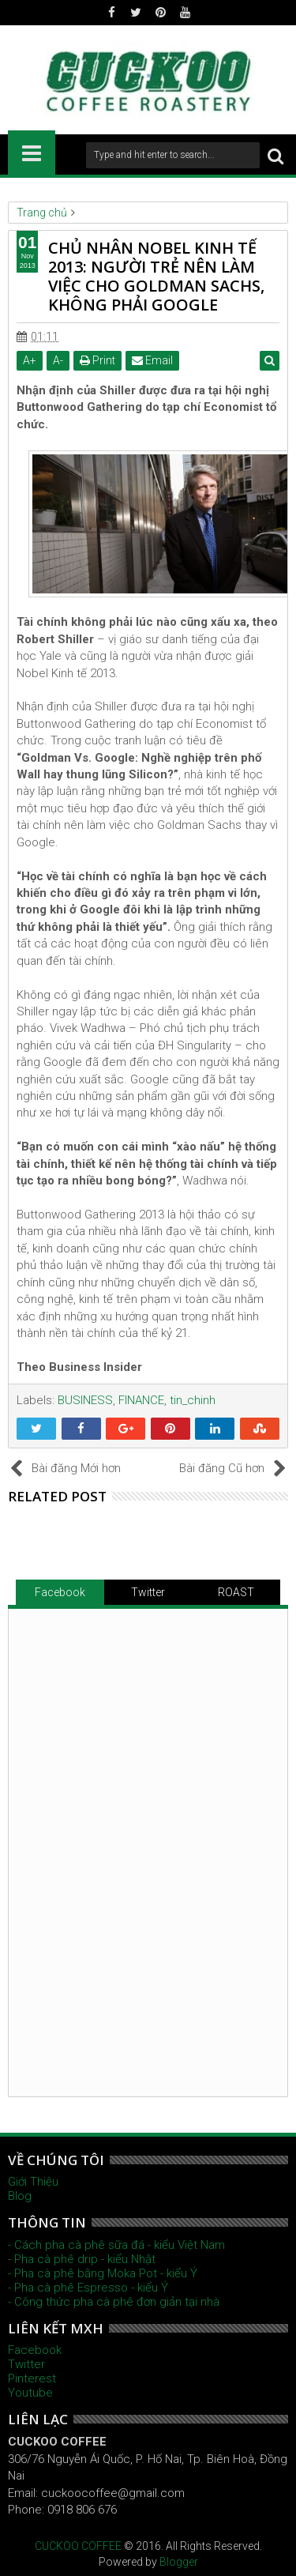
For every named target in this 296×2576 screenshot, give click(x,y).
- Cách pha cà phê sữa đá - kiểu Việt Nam (116, 2245)
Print (97, 360)
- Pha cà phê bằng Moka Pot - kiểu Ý (102, 2273)
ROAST (236, 1592)
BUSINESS (85, 1400)
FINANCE (141, 1400)
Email (152, 360)
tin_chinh (192, 1400)
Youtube (30, 2393)
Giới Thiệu (33, 2182)
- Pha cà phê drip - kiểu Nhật (81, 2259)
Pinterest (32, 2378)
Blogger (178, 2561)
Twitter (148, 1592)
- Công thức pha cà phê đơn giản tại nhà (113, 2302)
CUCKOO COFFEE (78, 2546)
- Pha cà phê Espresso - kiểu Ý (88, 2287)
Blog (20, 2196)
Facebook (60, 1592)
